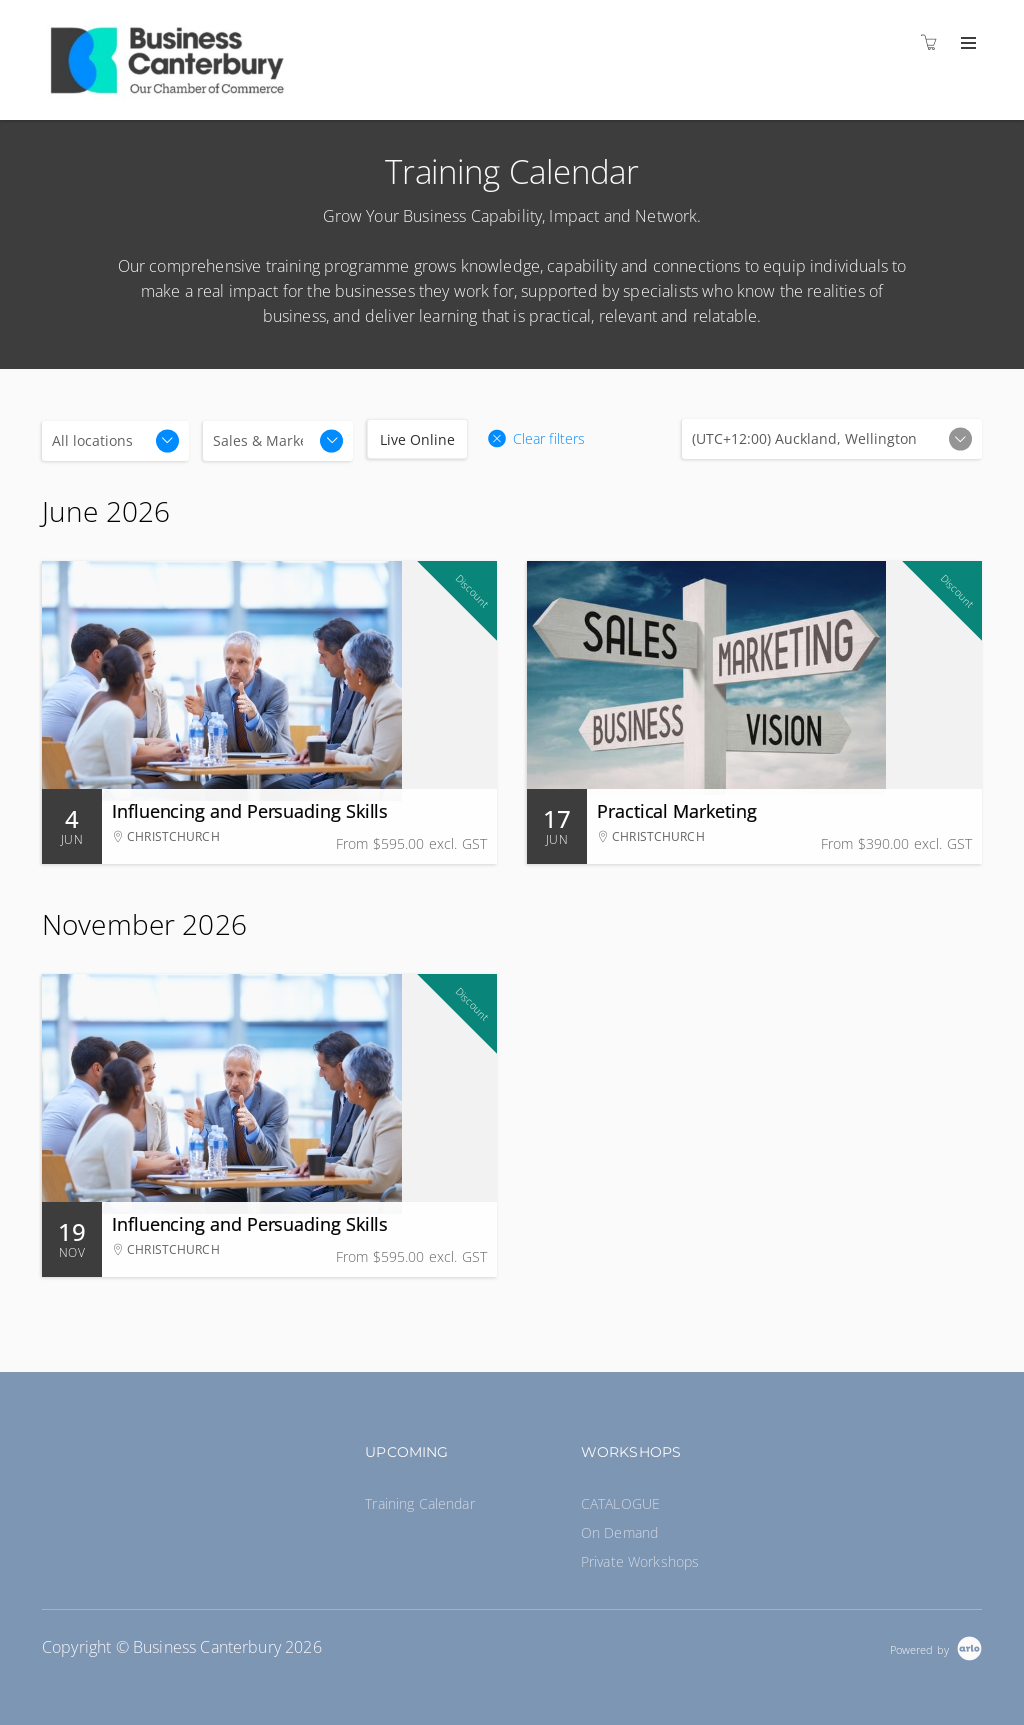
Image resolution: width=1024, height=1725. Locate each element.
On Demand (619, 1532)
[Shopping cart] (934, 42)
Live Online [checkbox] (417, 439)
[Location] (115, 441)
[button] (536, 439)
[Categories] (278, 441)
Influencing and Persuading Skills (250, 811)
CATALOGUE (620, 1503)
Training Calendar (419, 1503)
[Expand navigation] (966, 44)
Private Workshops (640, 1561)
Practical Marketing (676, 811)
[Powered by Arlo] (936, 1647)
